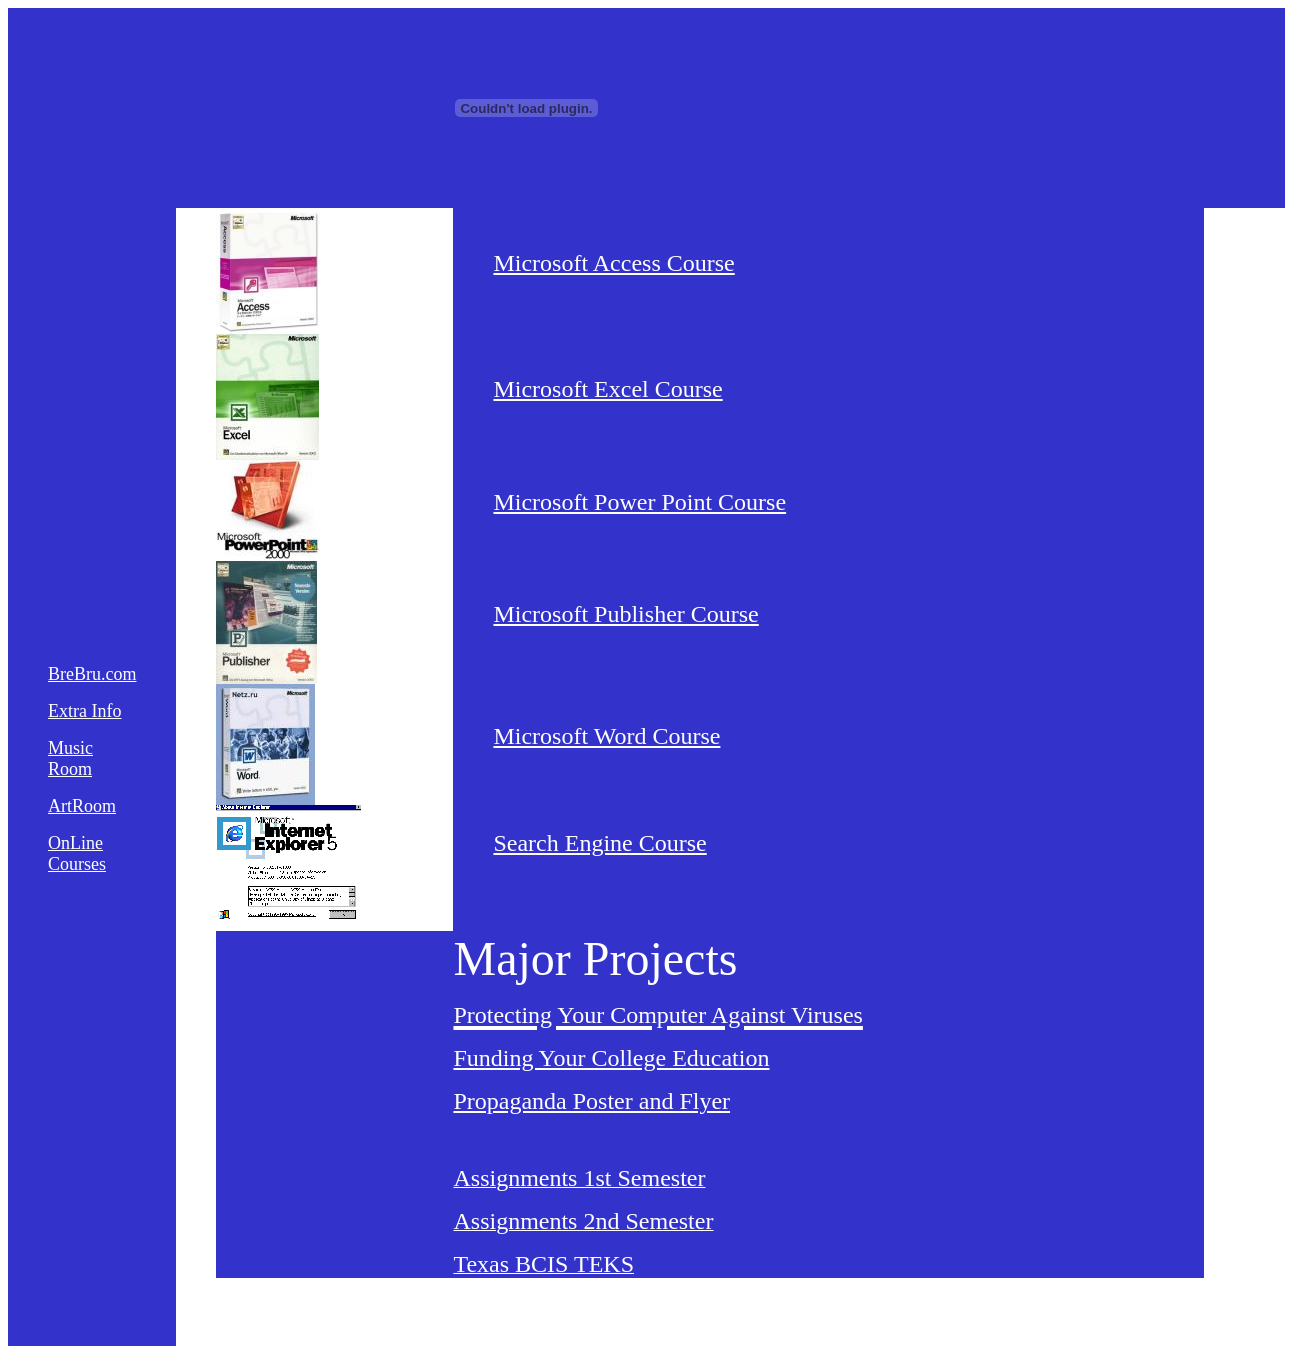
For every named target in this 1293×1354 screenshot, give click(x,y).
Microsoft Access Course (613, 263)
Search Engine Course (599, 843)
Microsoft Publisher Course (625, 614)
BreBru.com (92, 674)
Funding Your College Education (611, 1058)
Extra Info (84, 711)
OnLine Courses (77, 853)
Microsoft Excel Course (607, 389)
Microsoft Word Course (606, 736)
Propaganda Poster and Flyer (591, 1101)
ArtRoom (82, 806)
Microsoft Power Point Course (639, 502)
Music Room (70, 758)
